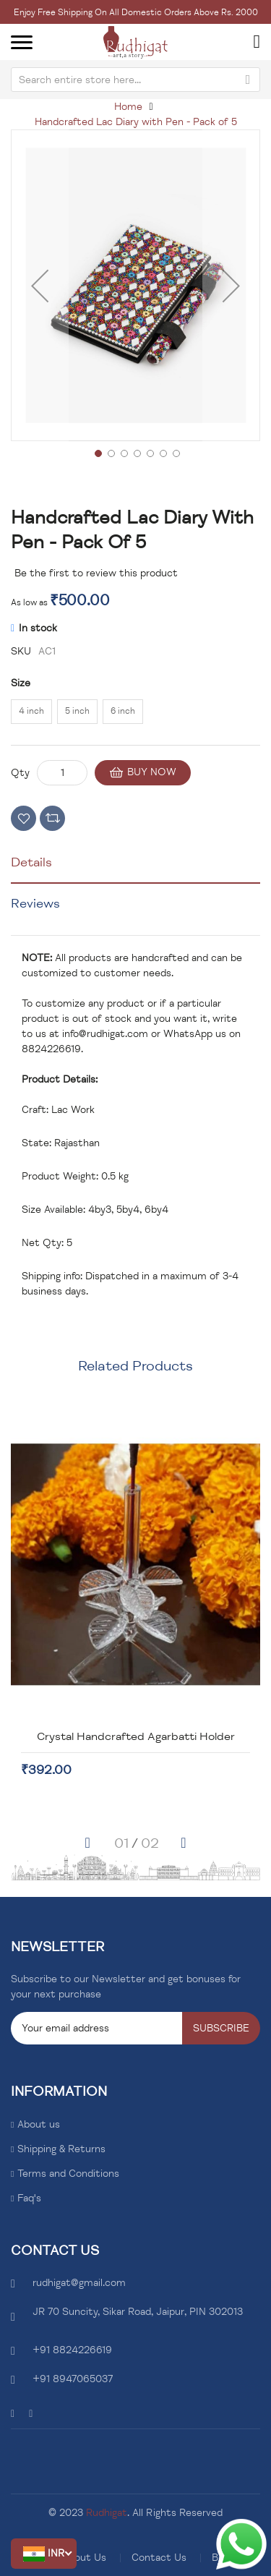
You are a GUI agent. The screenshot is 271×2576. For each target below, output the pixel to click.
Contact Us (159, 2557)
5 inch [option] (77, 711)
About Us (84, 2557)
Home (128, 107)
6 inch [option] (123, 711)
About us (38, 2124)
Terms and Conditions (68, 2173)
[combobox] (135, 79)
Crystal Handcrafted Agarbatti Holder (155, 1736)
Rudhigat (106, 2513)
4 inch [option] (31, 711)
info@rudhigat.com (105, 1034)
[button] (44, 2553)
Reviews (35, 903)
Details (31, 862)
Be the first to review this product (96, 573)
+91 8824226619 (72, 2350)
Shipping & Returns (61, 2149)
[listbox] (135, 713)
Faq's (29, 2198)
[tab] (135, 868)
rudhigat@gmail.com (79, 2283)
